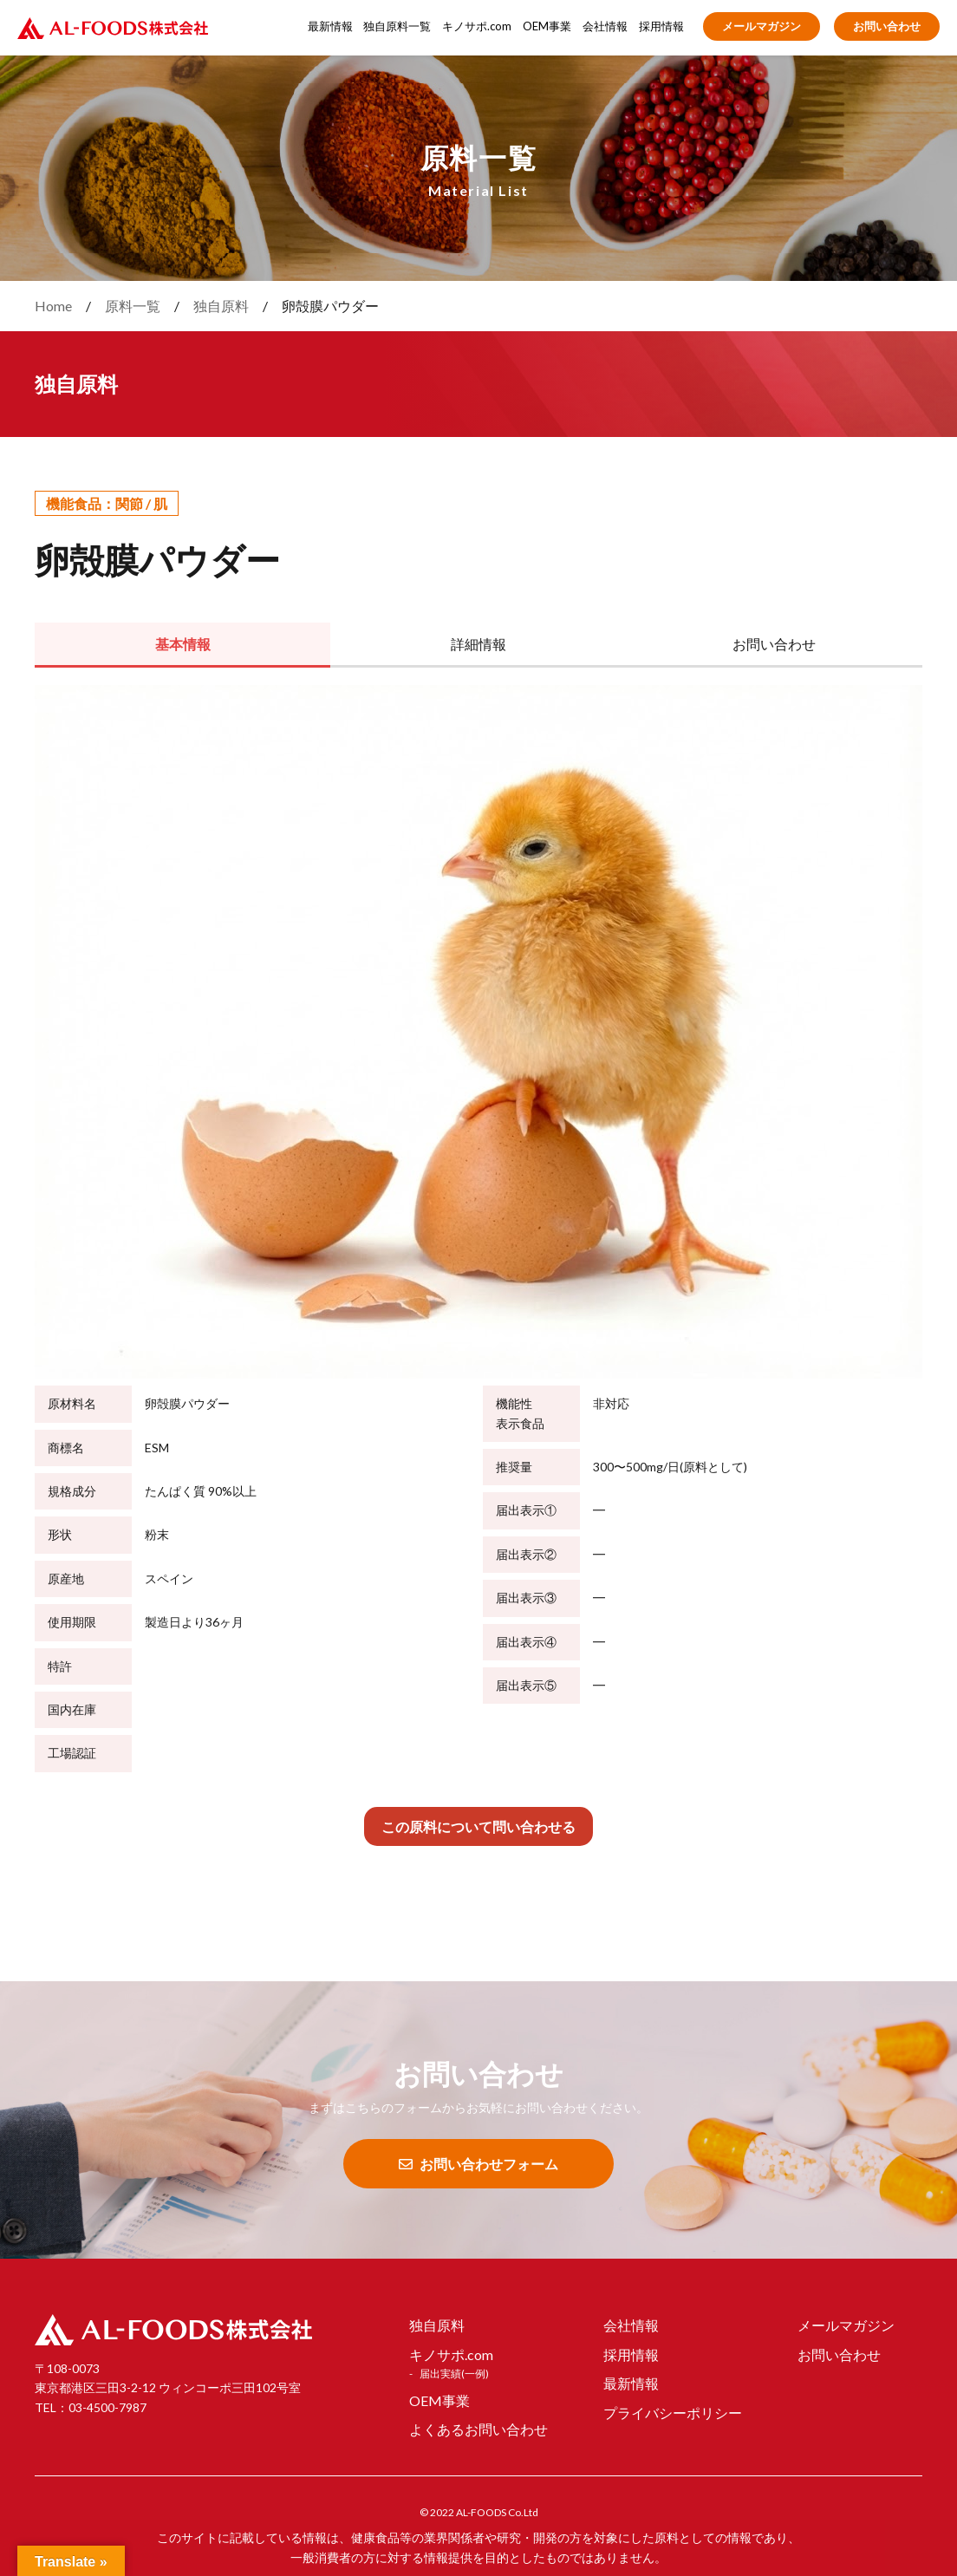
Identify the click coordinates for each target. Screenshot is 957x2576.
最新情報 (330, 26)
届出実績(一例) (454, 2373)
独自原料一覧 (397, 26)
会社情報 (605, 26)
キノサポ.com (476, 26)
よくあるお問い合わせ (478, 2429)
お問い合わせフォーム (478, 2163)
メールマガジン (761, 26)
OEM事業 (547, 26)
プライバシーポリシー (672, 2412)
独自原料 (437, 2325)
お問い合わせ (887, 26)
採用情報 (661, 26)
